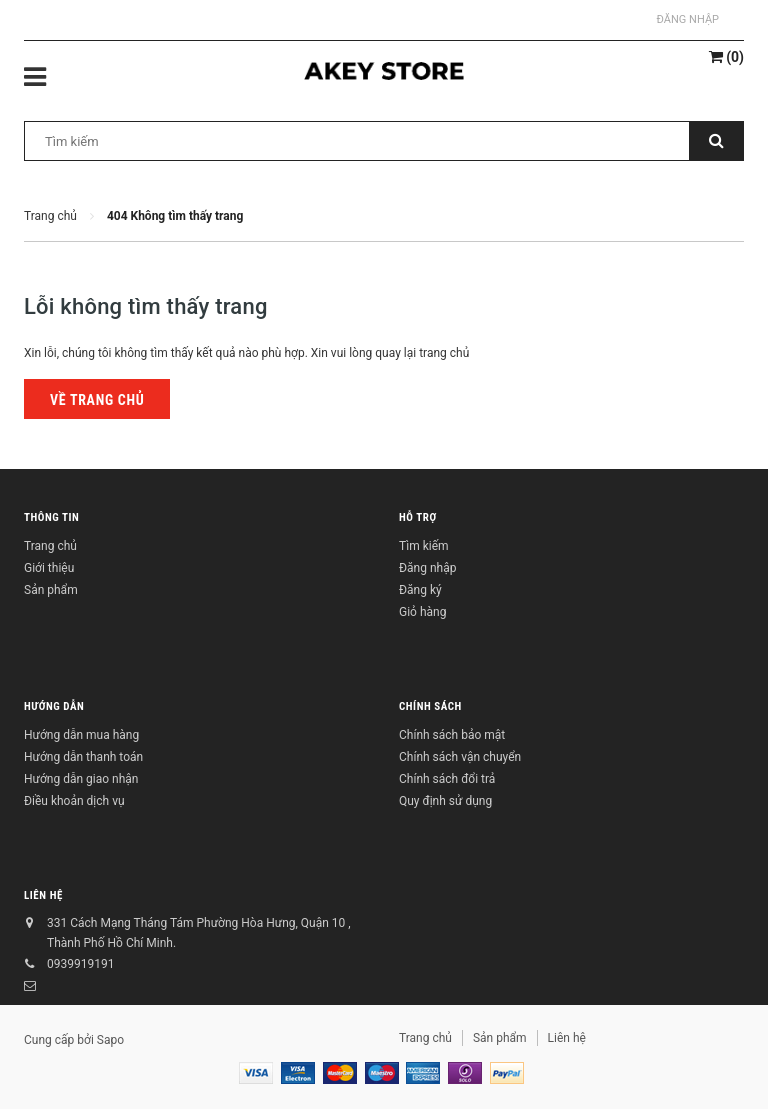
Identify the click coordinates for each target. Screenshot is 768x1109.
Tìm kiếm (424, 546)
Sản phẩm (51, 590)
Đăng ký (420, 590)
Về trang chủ (97, 400)
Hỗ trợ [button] (418, 517)
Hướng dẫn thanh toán (83, 757)
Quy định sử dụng (445, 801)
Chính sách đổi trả (447, 779)
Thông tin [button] (51, 517)
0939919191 (80, 964)
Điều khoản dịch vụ (74, 801)
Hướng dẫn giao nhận (81, 779)
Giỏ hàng (422, 612)
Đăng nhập (688, 19)
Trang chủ (50, 546)
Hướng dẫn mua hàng (81, 735)
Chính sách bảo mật (452, 735)
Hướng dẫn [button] (54, 706)
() (726, 57)
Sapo (110, 1040)
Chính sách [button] (430, 706)
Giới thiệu (49, 568)
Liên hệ (43, 895)
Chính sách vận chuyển (460, 757)
